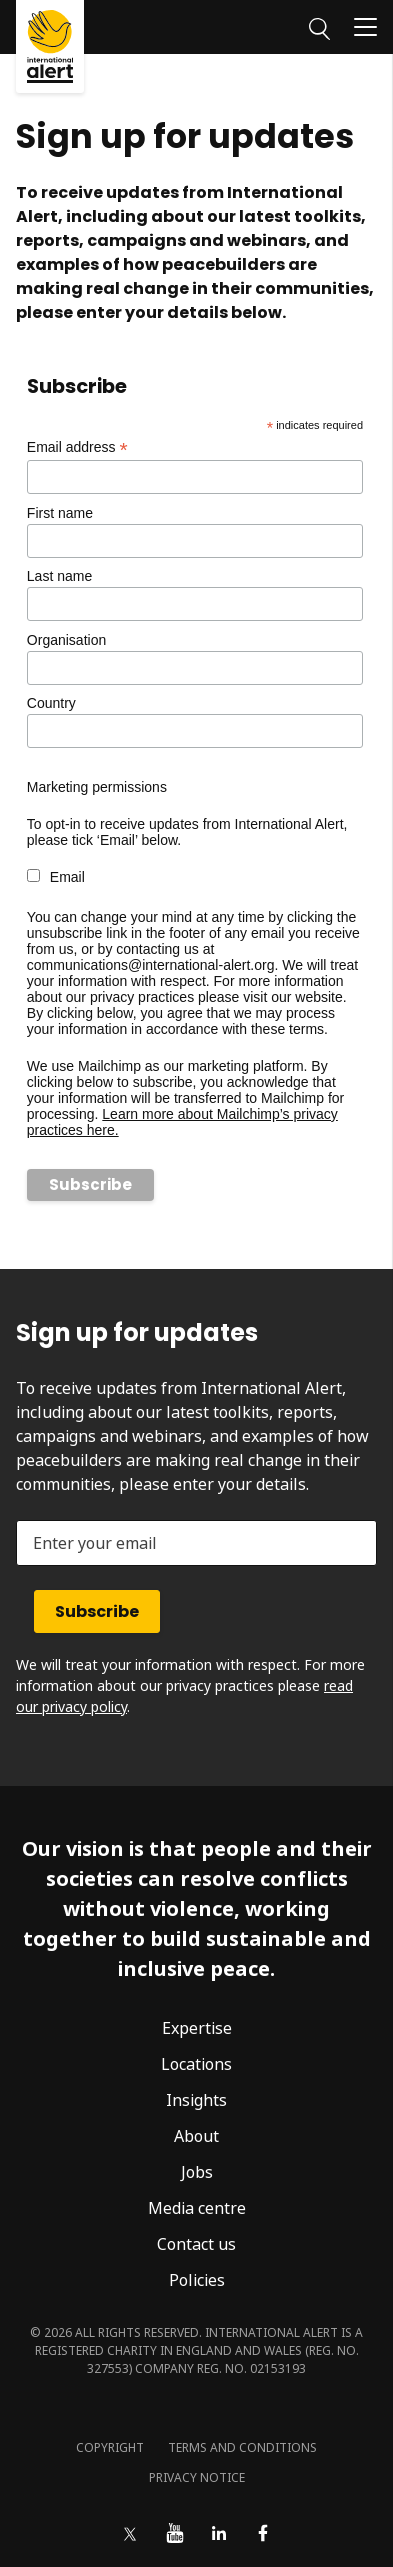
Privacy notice (197, 2477)
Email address (77, 447)
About (196, 2136)
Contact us (196, 2244)
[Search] (319, 26)
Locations (196, 2064)
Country (51, 703)
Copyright (110, 2447)
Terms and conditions (242, 2447)
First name (60, 513)
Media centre (197, 2208)
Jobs (197, 2172)
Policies (197, 2280)
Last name (59, 576)
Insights (196, 2100)
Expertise (197, 2028)
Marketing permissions (97, 787)
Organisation (66, 640)
